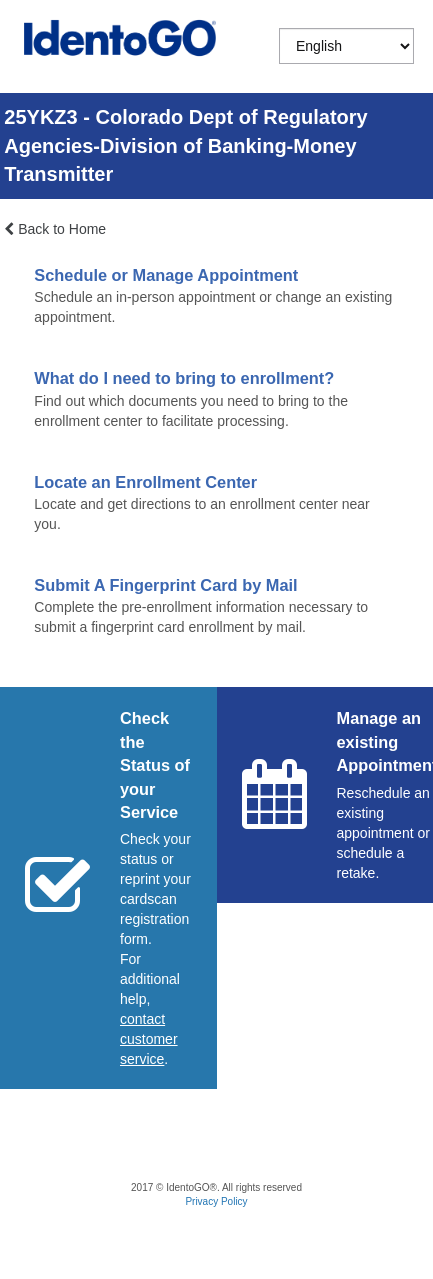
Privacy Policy (216, 1201)
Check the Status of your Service (155, 765)
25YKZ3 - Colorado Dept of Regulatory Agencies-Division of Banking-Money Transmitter (185, 145)
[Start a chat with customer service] (149, 1039)
